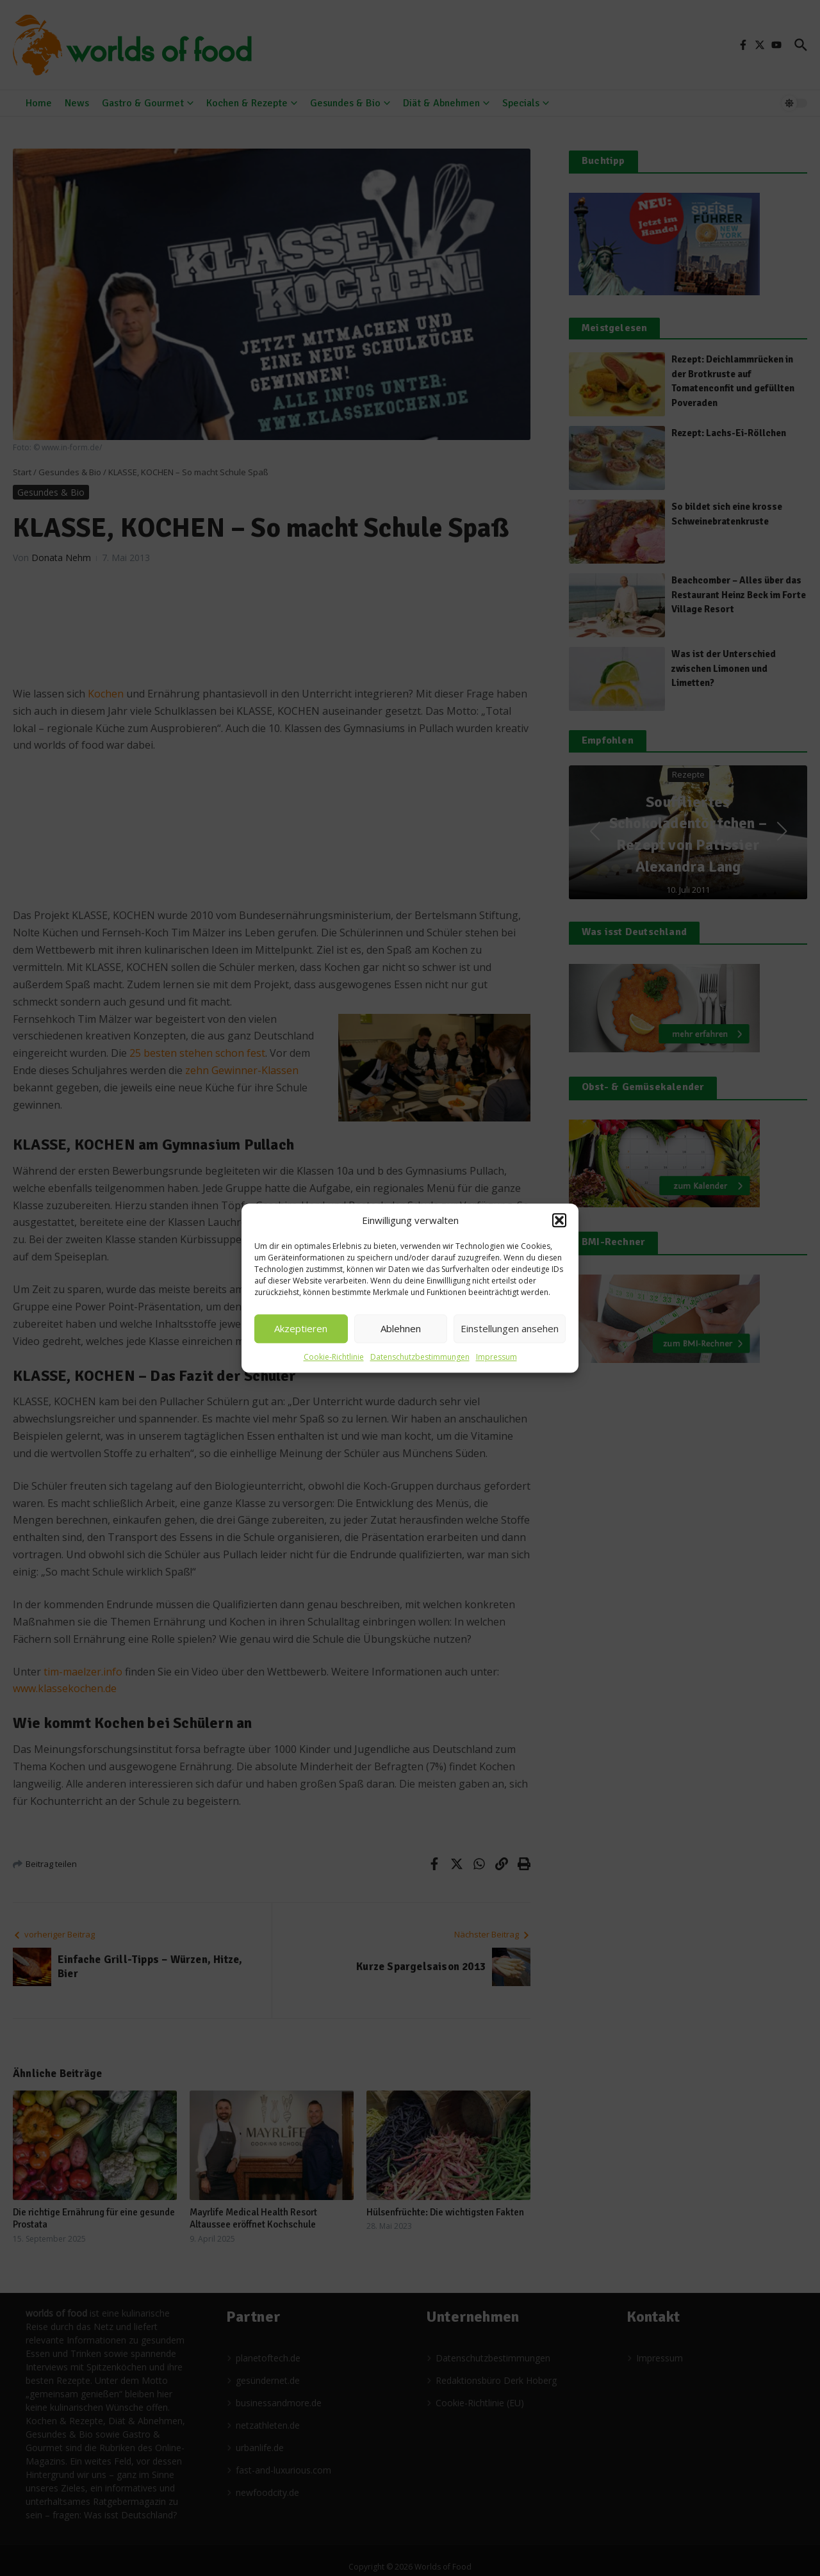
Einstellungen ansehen (510, 1328)
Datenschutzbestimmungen (420, 1356)
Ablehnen (401, 1328)
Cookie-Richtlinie (334, 1356)
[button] (559, 1220)
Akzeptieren (300, 1328)
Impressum (496, 1356)
